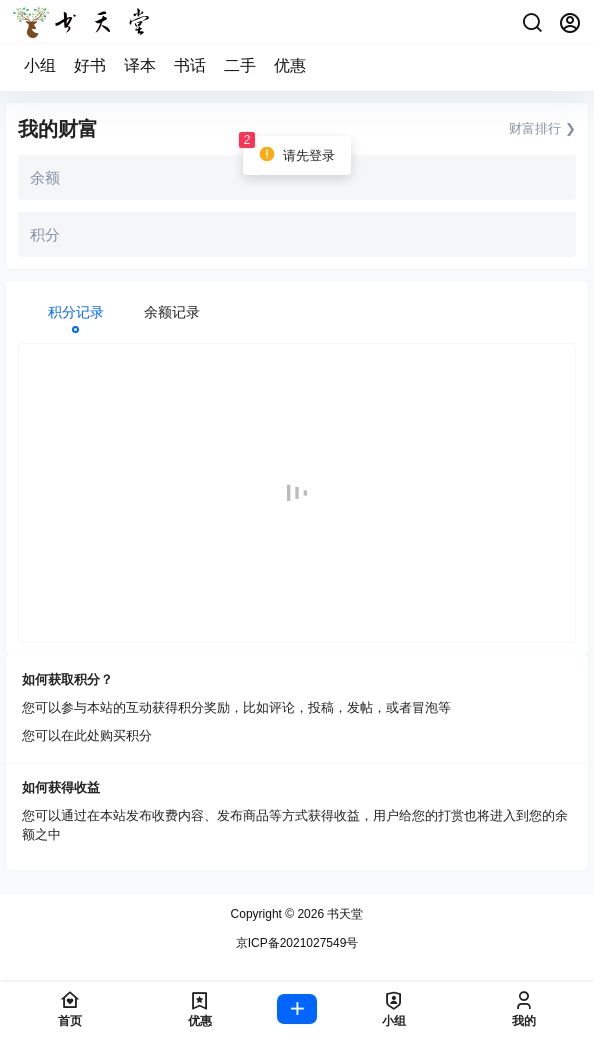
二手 (240, 65)
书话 (190, 65)
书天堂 (343, 914)
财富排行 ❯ (542, 128)
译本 (140, 65)
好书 (90, 65)
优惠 (290, 65)
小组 (40, 65)
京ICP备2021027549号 (297, 943)
